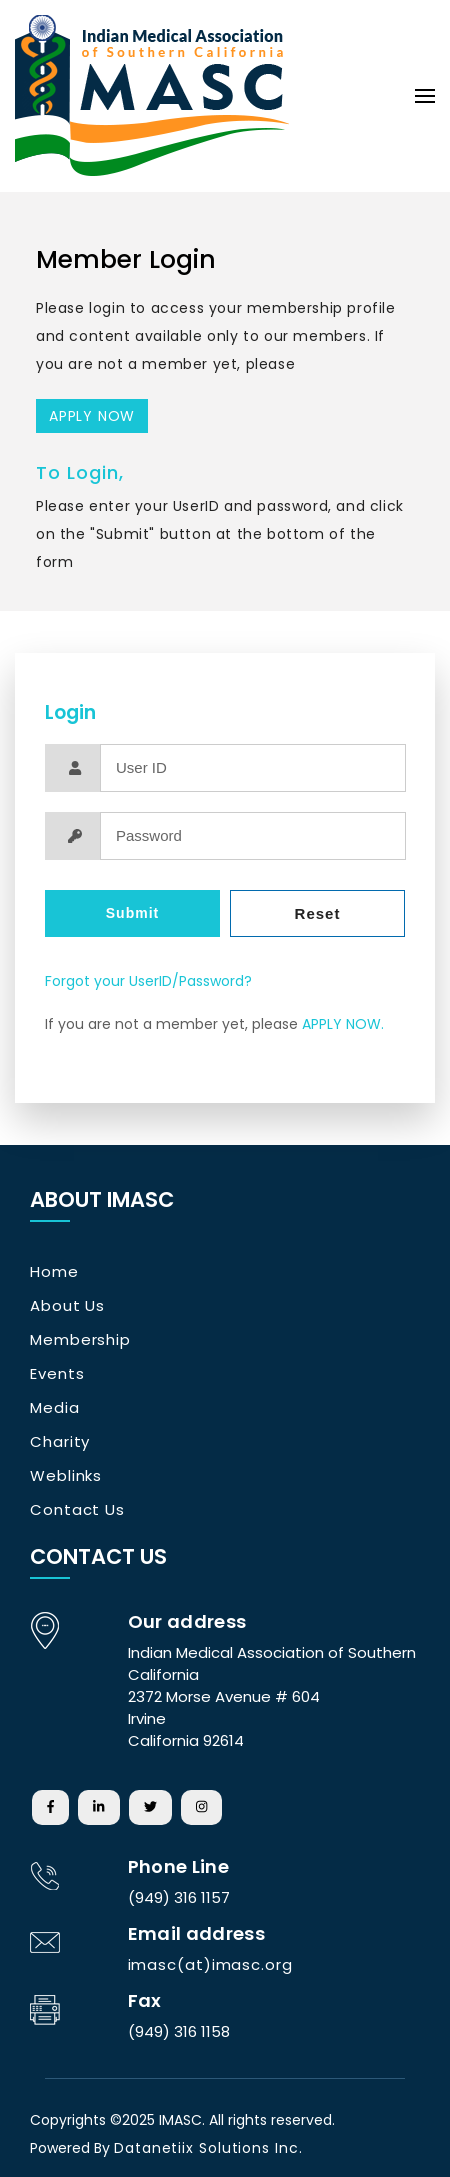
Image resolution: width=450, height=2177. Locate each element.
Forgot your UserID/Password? (148, 981)
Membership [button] (80, 1339)
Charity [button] (60, 1441)
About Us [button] (67, 1305)
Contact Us (77, 1509)
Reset (318, 913)
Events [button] (57, 1373)
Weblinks (66, 1475)
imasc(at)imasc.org (210, 1964)
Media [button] (55, 1407)
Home (54, 1271)
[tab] (140, 1272)
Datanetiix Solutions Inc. (208, 2148)
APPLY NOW (92, 416)
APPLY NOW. (343, 1024)
